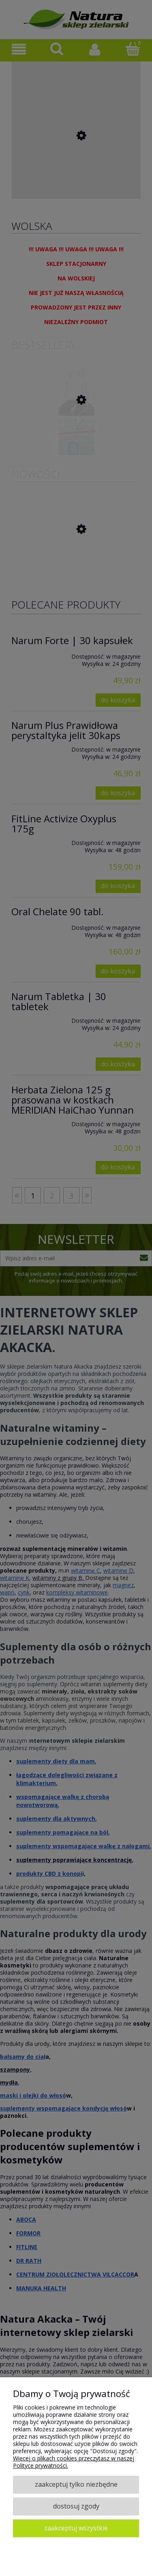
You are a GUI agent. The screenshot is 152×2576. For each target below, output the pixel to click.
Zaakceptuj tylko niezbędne (76, 2484)
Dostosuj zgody (76, 2506)
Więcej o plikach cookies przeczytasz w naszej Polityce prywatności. (73, 2461)
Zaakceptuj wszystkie (76, 2527)
